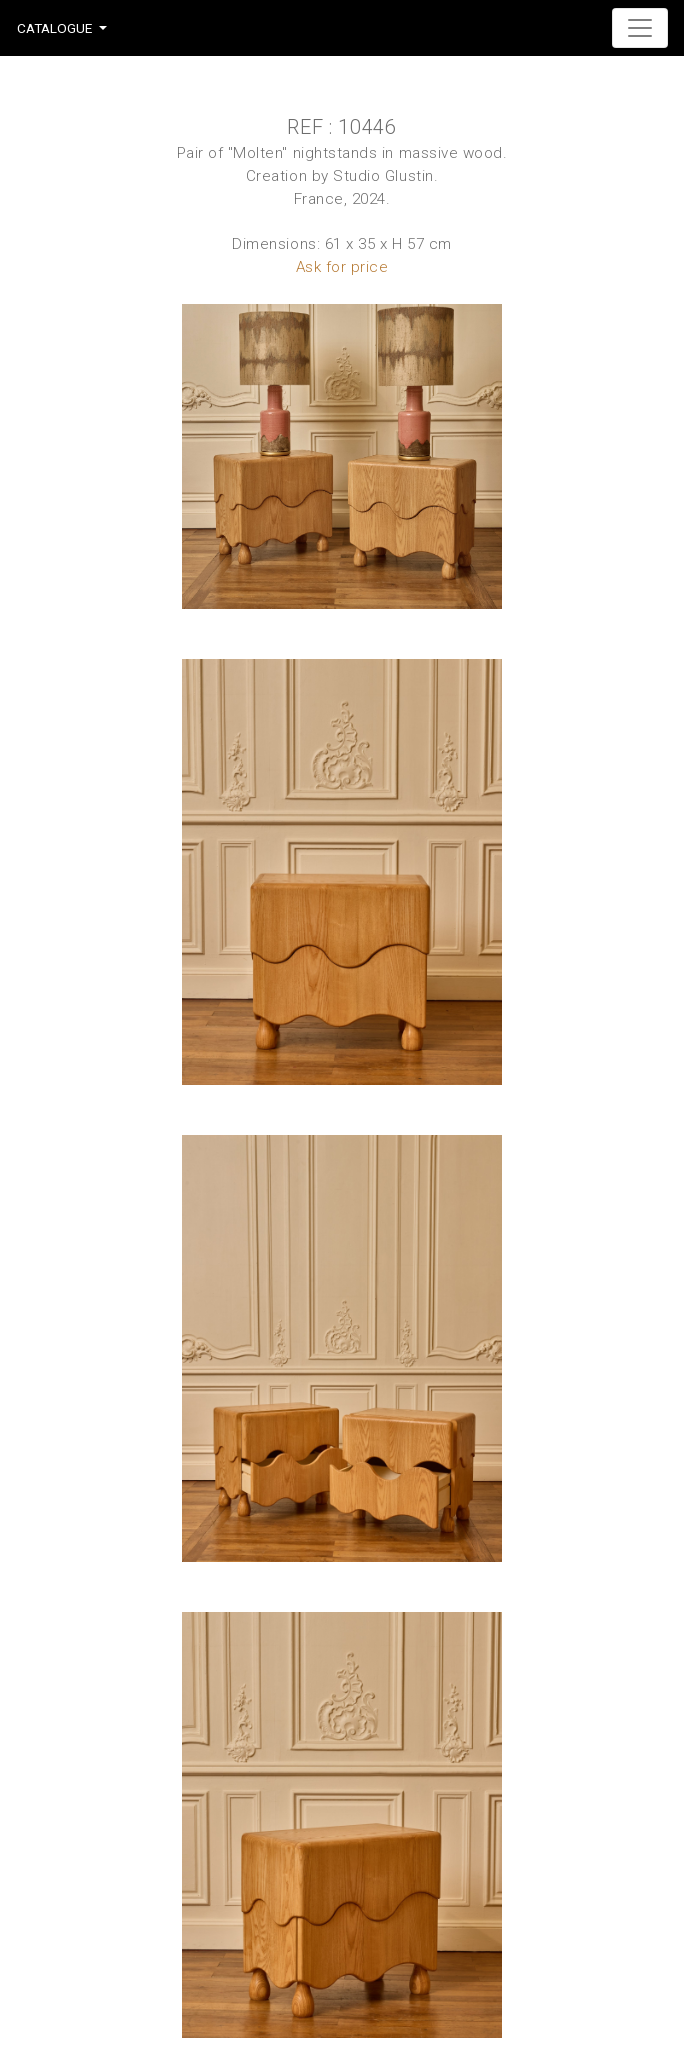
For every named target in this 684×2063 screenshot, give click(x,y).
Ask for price (342, 267)
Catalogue (54, 28)
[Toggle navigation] (640, 28)
